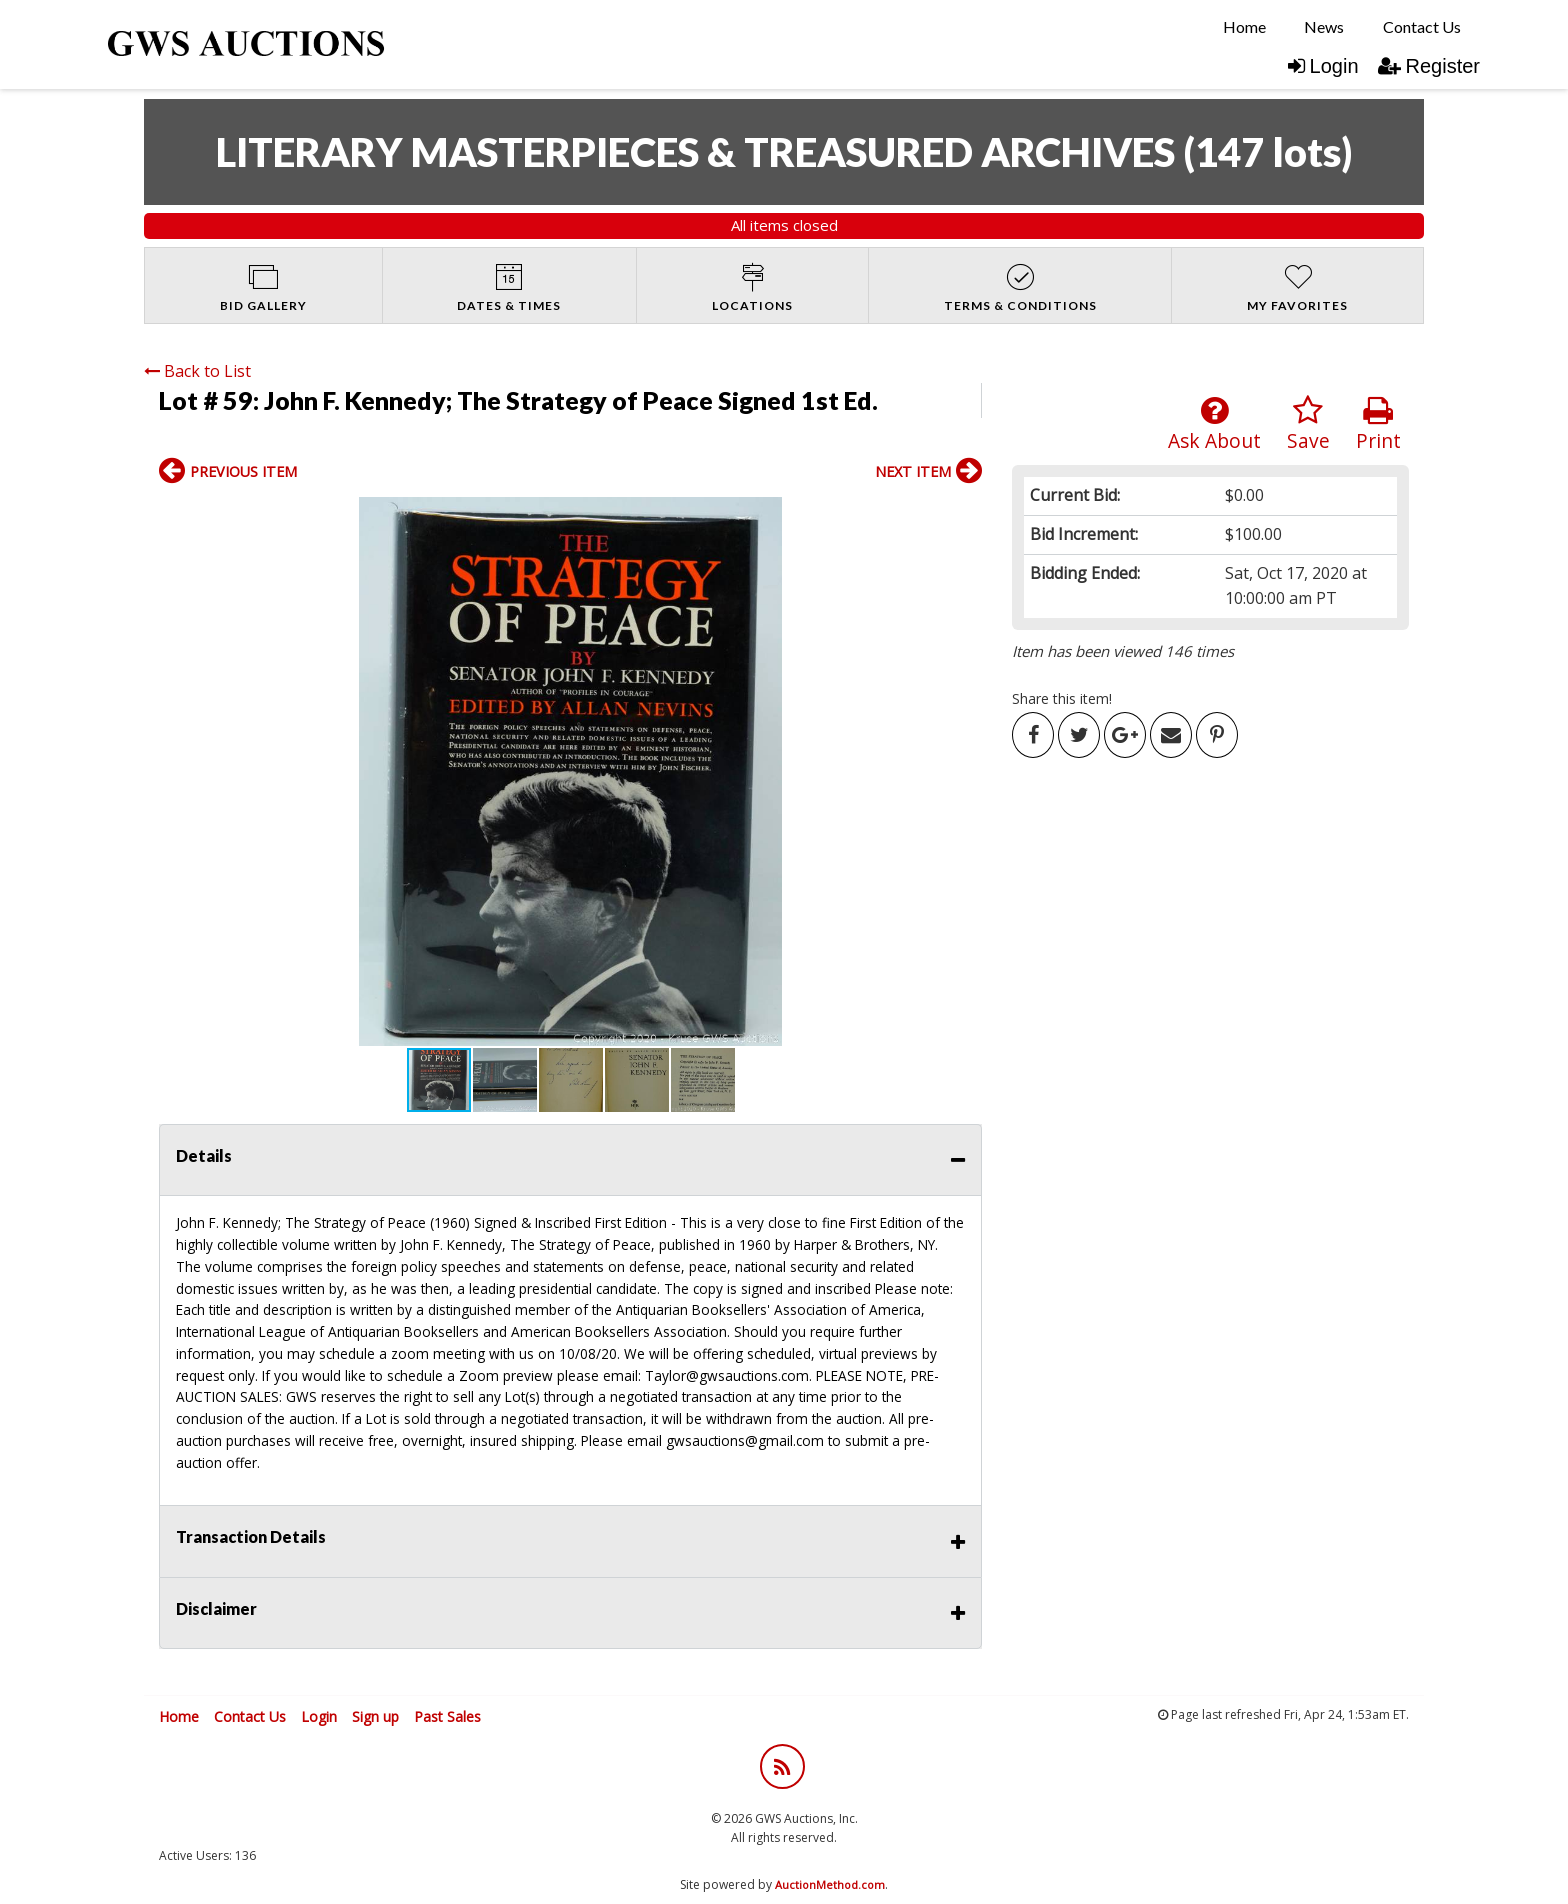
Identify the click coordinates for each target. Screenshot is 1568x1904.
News (1324, 26)
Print (1378, 424)
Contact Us (1422, 26)
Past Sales (447, 1716)
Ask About (1214, 424)
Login (1323, 66)
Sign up (375, 1716)
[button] (177, 772)
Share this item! (1062, 698)
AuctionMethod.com (830, 1884)
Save (1308, 424)
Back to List (197, 371)
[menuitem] (1244, 27)
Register (1429, 66)
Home (1244, 26)
